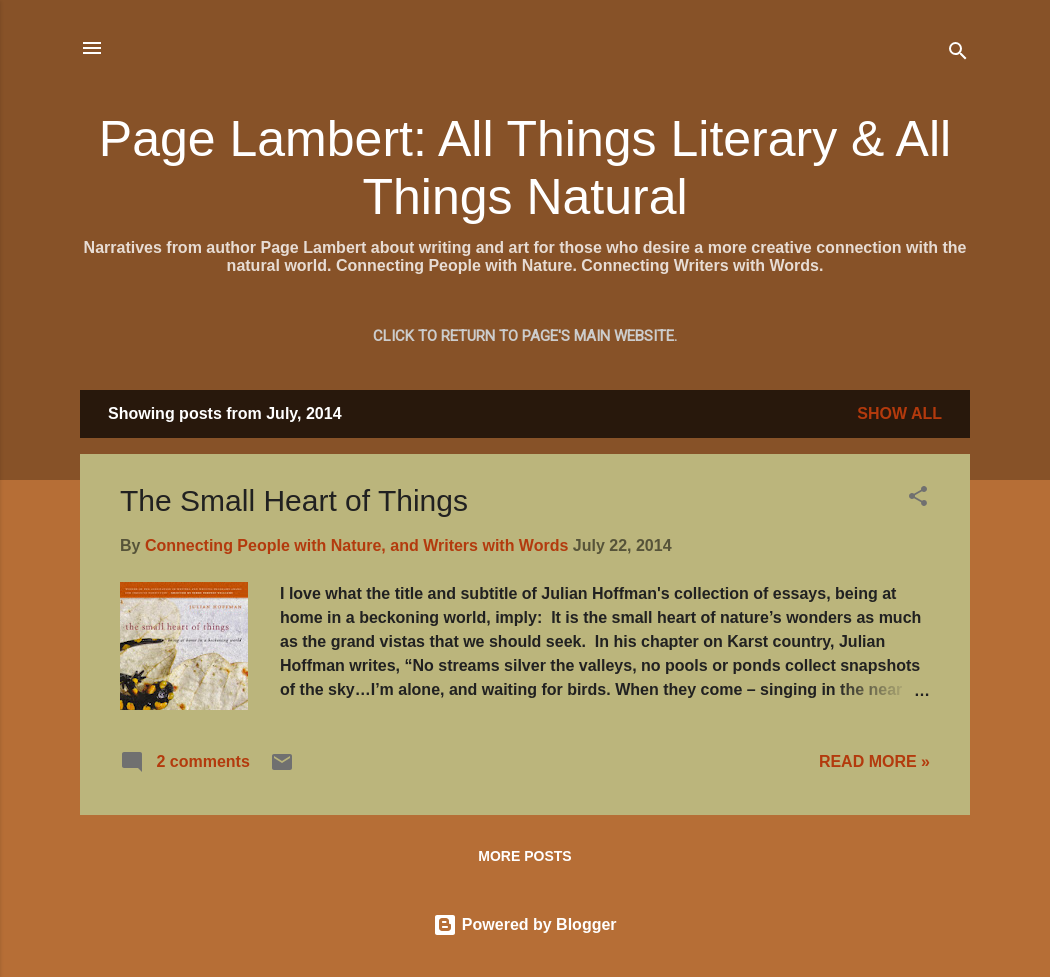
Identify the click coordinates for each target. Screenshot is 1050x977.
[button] (918, 499)
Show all (899, 413)
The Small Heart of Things (294, 500)
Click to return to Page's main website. (525, 336)
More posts (524, 856)
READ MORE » (874, 761)
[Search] (958, 54)
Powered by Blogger (524, 924)
